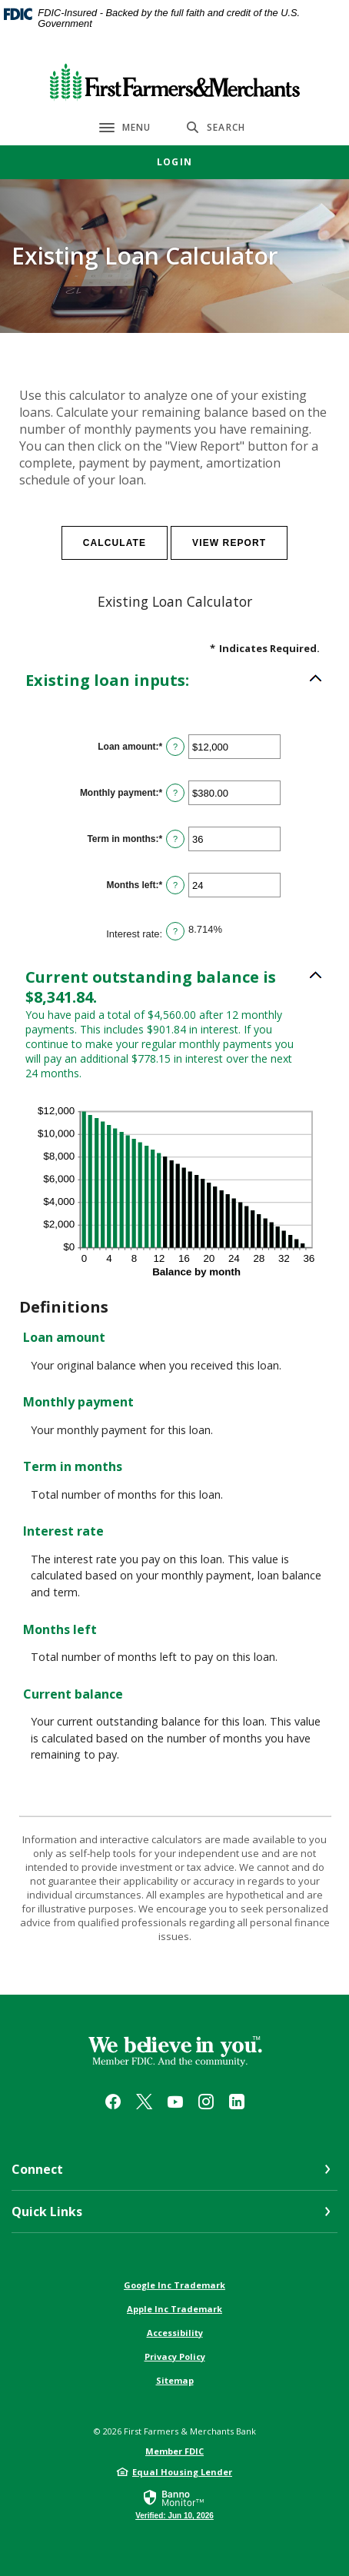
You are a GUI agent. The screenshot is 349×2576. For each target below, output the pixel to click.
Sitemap (175, 2380)
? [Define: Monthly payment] (175, 792)
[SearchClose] (216, 127)
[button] (174, 680)
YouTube (175, 2101)
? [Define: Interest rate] (175, 931)
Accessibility (175, 2332)
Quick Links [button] (47, 2211)
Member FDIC (174, 2451)
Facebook (113, 2101)
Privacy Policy (175, 2356)
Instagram (206, 2101)
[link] (174, 2503)
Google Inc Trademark (174, 2285)
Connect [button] (37, 2169)
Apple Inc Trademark (174, 2309)
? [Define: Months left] (175, 885)
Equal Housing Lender (182, 2472)
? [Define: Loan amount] (175, 746)
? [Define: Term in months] (175, 839)
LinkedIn (236, 2101)
